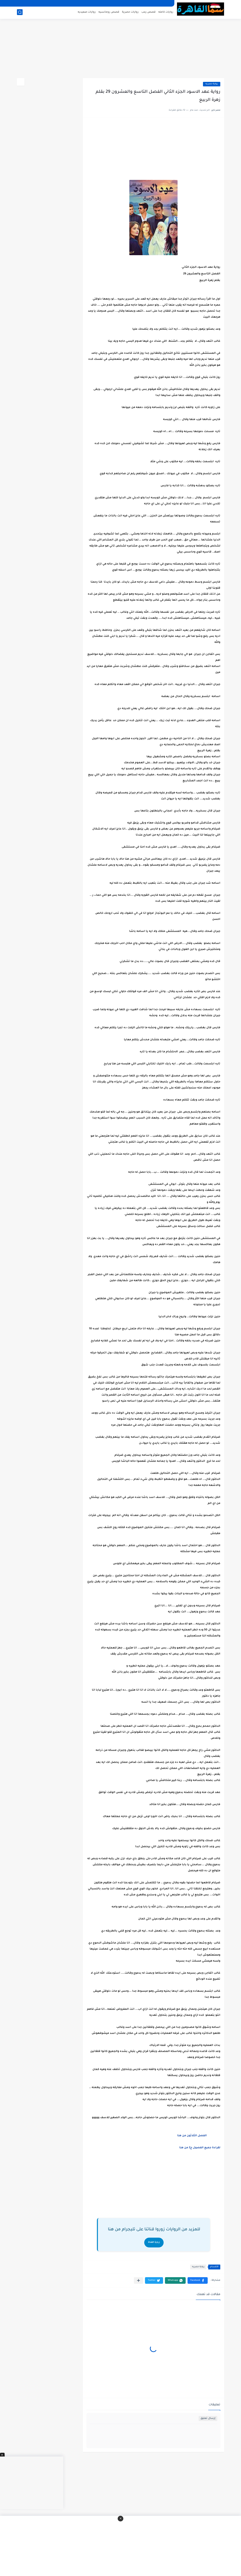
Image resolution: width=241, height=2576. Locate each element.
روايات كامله (165, 12)
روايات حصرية (130, 12)
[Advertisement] (120, 49)
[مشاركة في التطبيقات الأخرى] (138, 2280)
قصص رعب (148, 12)
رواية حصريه (211, 84)
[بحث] (20, 12)
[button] (198, 2280)
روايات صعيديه (87, 12)
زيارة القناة (154, 2242)
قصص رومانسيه (108, 12)
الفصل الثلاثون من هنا (191, 2135)
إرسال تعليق (208, 2418)
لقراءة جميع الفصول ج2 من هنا (199, 2147)
